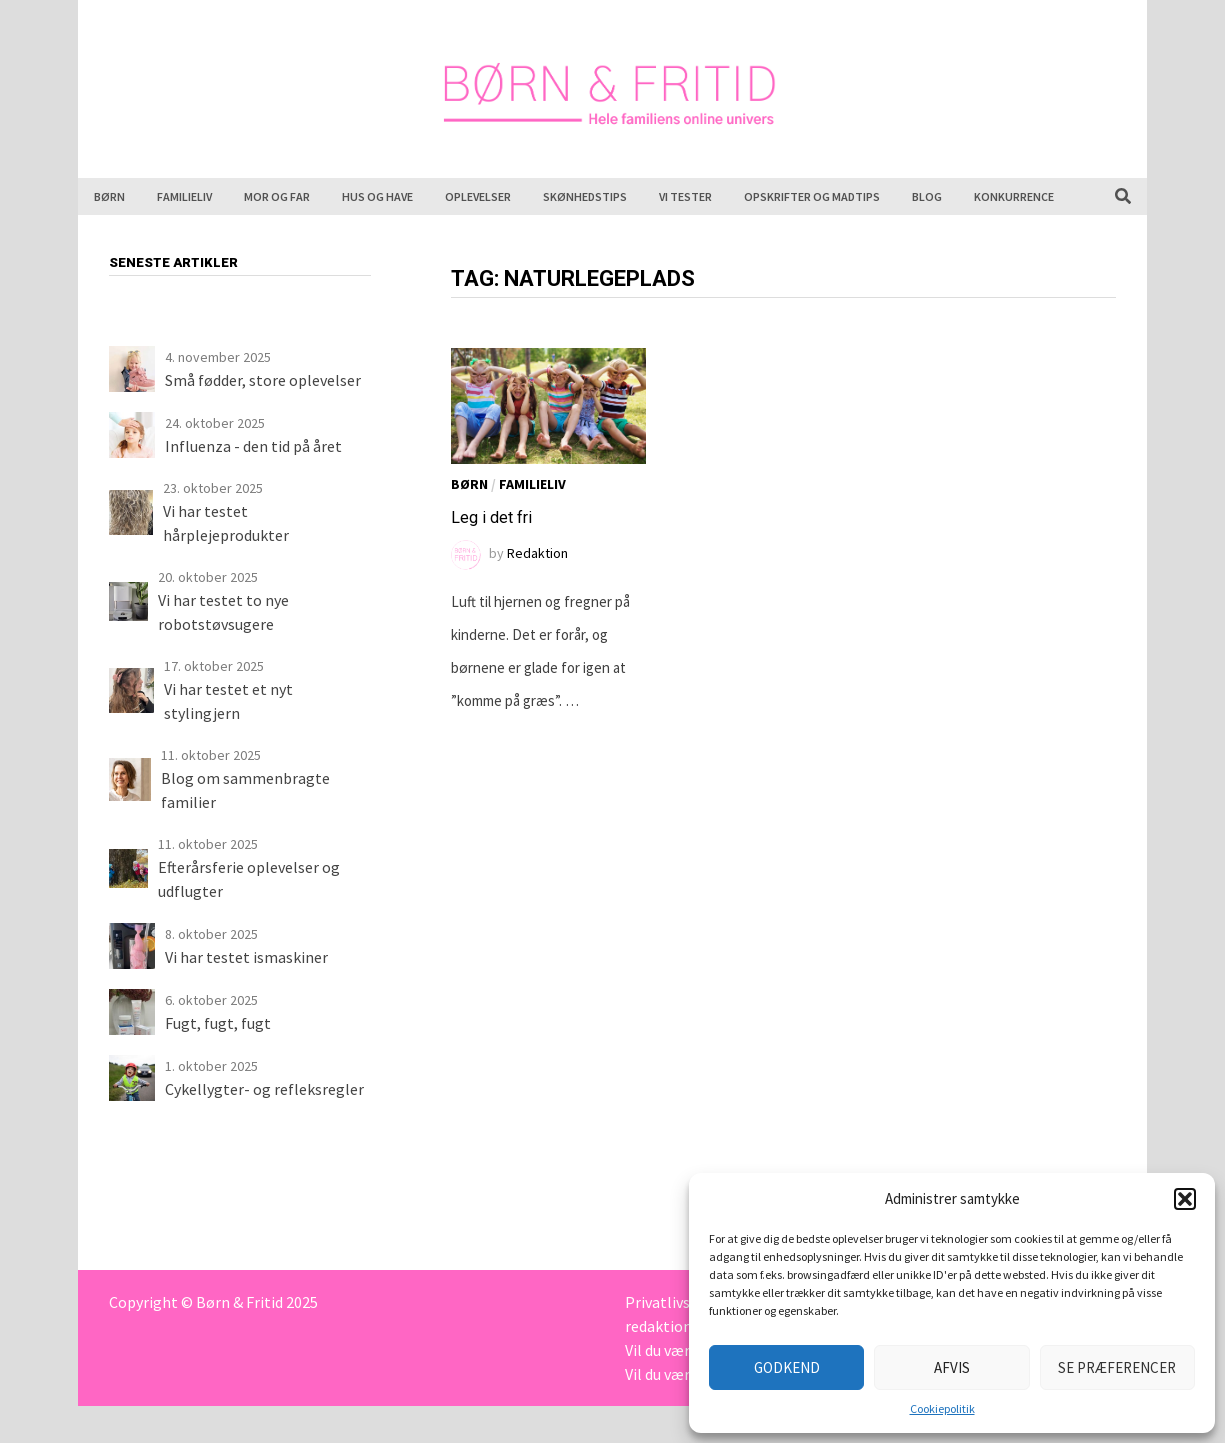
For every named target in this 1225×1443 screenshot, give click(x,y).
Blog (927, 196)
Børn (109, 196)
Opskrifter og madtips (812, 196)
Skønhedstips (585, 196)
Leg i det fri (491, 517)
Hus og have (377, 196)
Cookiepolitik (942, 1408)
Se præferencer (1117, 1367)
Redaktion (537, 553)
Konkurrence (1014, 196)
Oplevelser (478, 196)
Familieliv (184, 196)
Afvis (952, 1367)
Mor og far (277, 196)
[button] (1185, 1199)
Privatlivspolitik (680, 1302)
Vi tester (685, 196)
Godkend (787, 1367)
